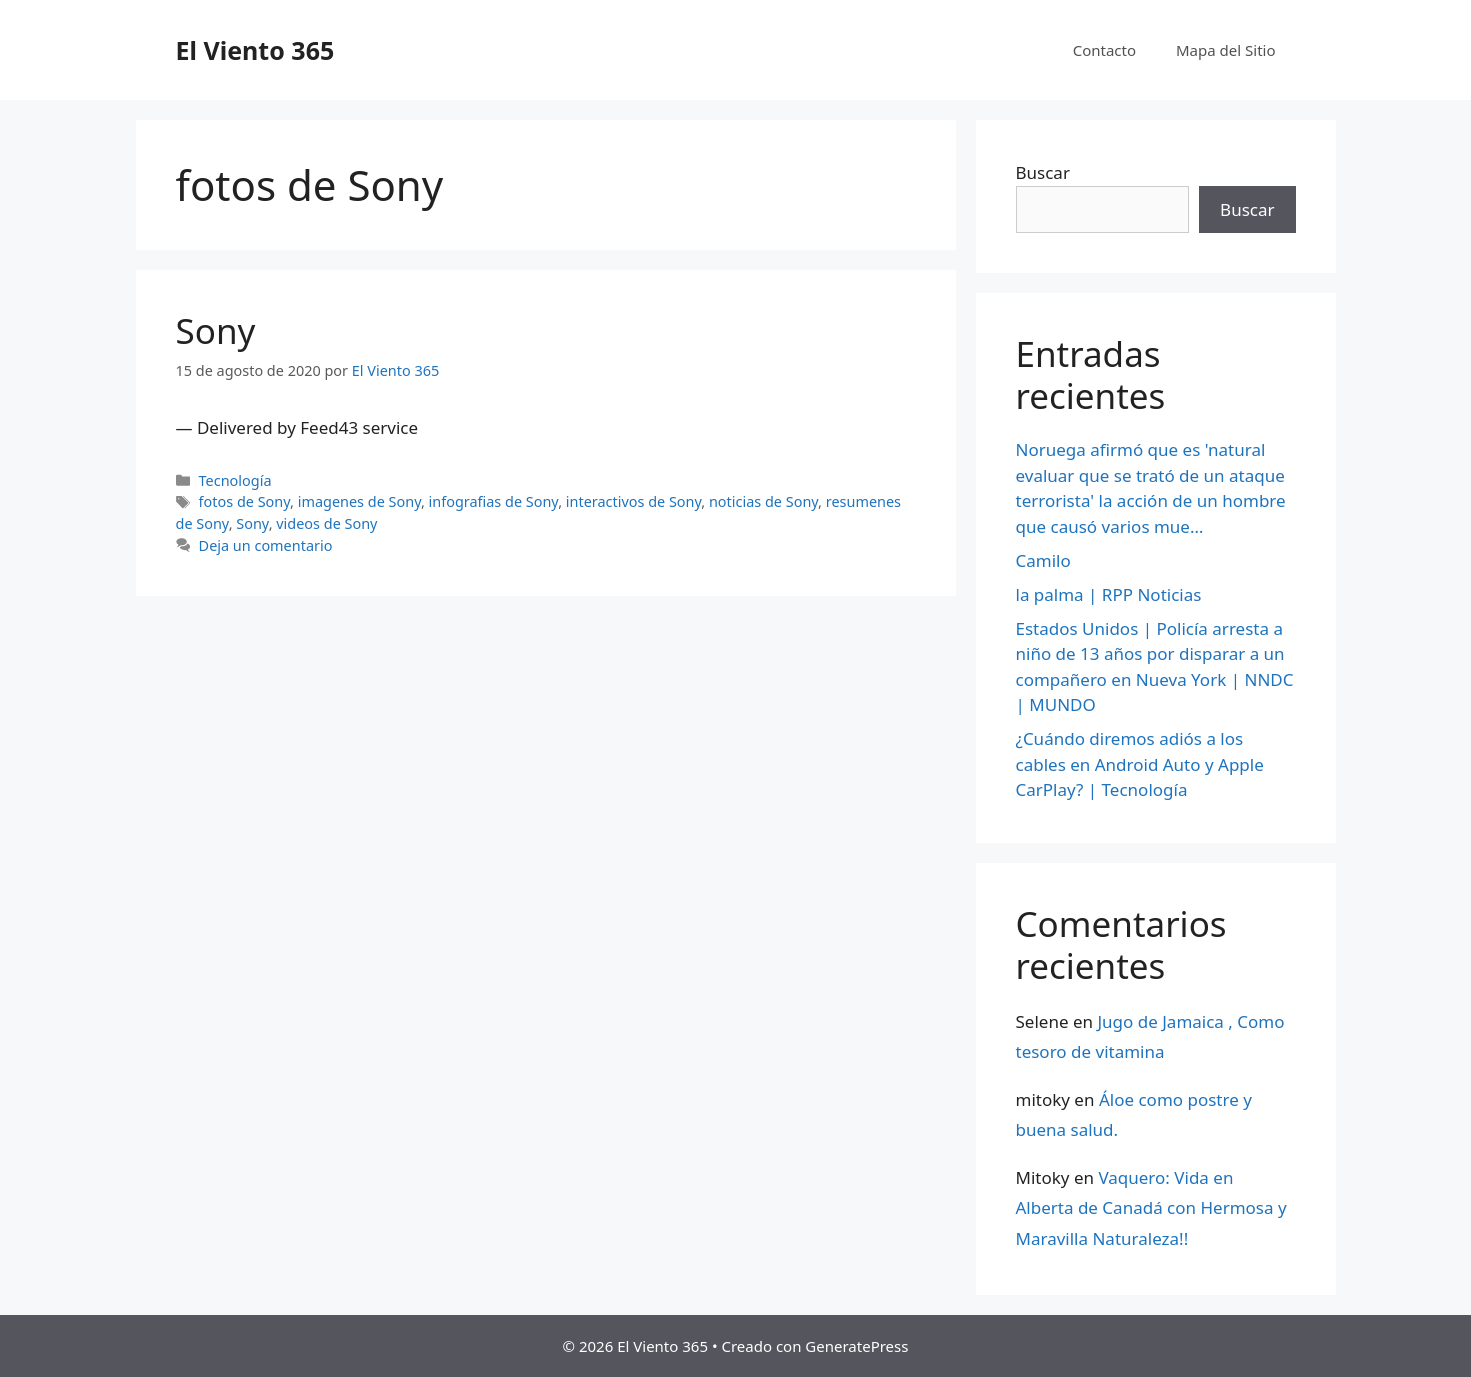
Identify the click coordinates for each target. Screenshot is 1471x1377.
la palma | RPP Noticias (1109, 594)
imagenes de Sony (359, 501)
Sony (216, 330)
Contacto (1104, 50)
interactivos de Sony (634, 501)
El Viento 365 (255, 50)
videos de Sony (326, 523)
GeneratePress (856, 1346)
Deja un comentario (266, 545)
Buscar (1043, 172)
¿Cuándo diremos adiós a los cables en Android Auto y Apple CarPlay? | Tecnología (1140, 764)
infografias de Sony (494, 501)
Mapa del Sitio (1225, 50)
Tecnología (235, 480)
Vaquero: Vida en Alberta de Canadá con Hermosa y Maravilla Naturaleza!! (1151, 1208)
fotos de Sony (244, 501)
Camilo (1043, 560)
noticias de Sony (763, 501)
